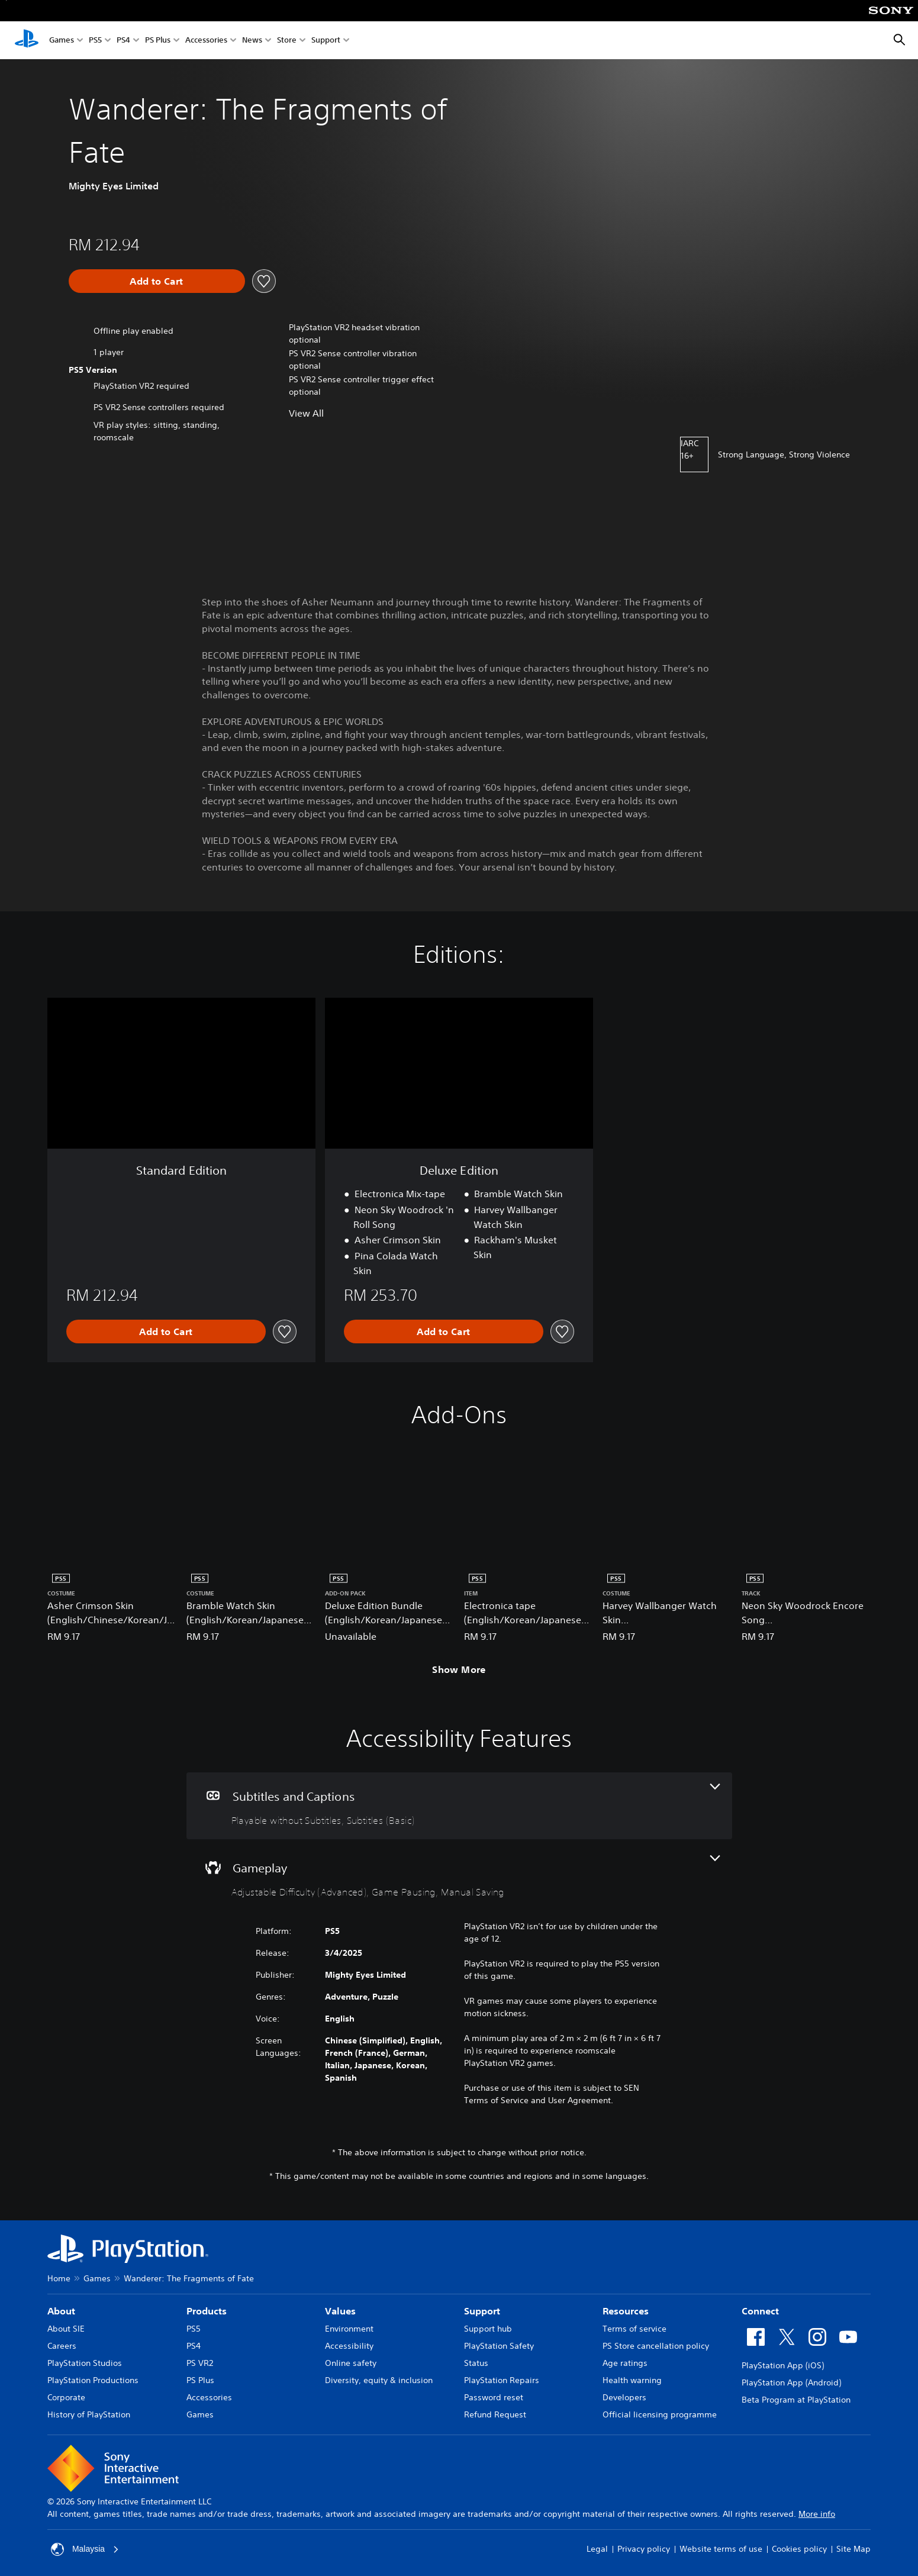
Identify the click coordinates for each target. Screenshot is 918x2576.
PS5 (95, 41)
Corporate (66, 2397)
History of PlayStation (88, 2414)
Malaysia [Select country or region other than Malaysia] (85, 2549)
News (252, 41)
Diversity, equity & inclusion (379, 2380)
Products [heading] (206, 2311)
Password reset (493, 2397)
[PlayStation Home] (26, 40)
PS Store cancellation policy (656, 2345)
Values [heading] (340, 2311)
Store (287, 41)
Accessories (206, 41)
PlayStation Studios (84, 2363)
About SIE (66, 2328)
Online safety (350, 2363)
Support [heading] (482, 2311)
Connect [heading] (760, 2311)
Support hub (488, 2328)
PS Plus (157, 41)
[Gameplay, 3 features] (459, 1877)
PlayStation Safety (499, 2345)
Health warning (632, 2380)
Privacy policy (643, 2548)
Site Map (853, 2548)
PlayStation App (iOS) (783, 2365)
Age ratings (625, 2363)
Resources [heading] (626, 2311)
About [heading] (61, 2311)
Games (61, 41)
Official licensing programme (660, 2414)
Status (476, 2363)
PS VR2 (199, 2363)
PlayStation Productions (92, 2380)
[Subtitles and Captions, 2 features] (459, 1805)
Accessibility (349, 2345)
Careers (61, 2345)
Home (58, 2278)
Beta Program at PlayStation (796, 2399)
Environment (349, 2328)
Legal (597, 2548)
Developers (624, 2397)
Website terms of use (720, 2548)
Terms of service (634, 2328)
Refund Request (495, 2414)
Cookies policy (799, 2548)
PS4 (123, 41)
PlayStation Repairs (501, 2380)
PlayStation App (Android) (791, 2382)
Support (325, 41)
